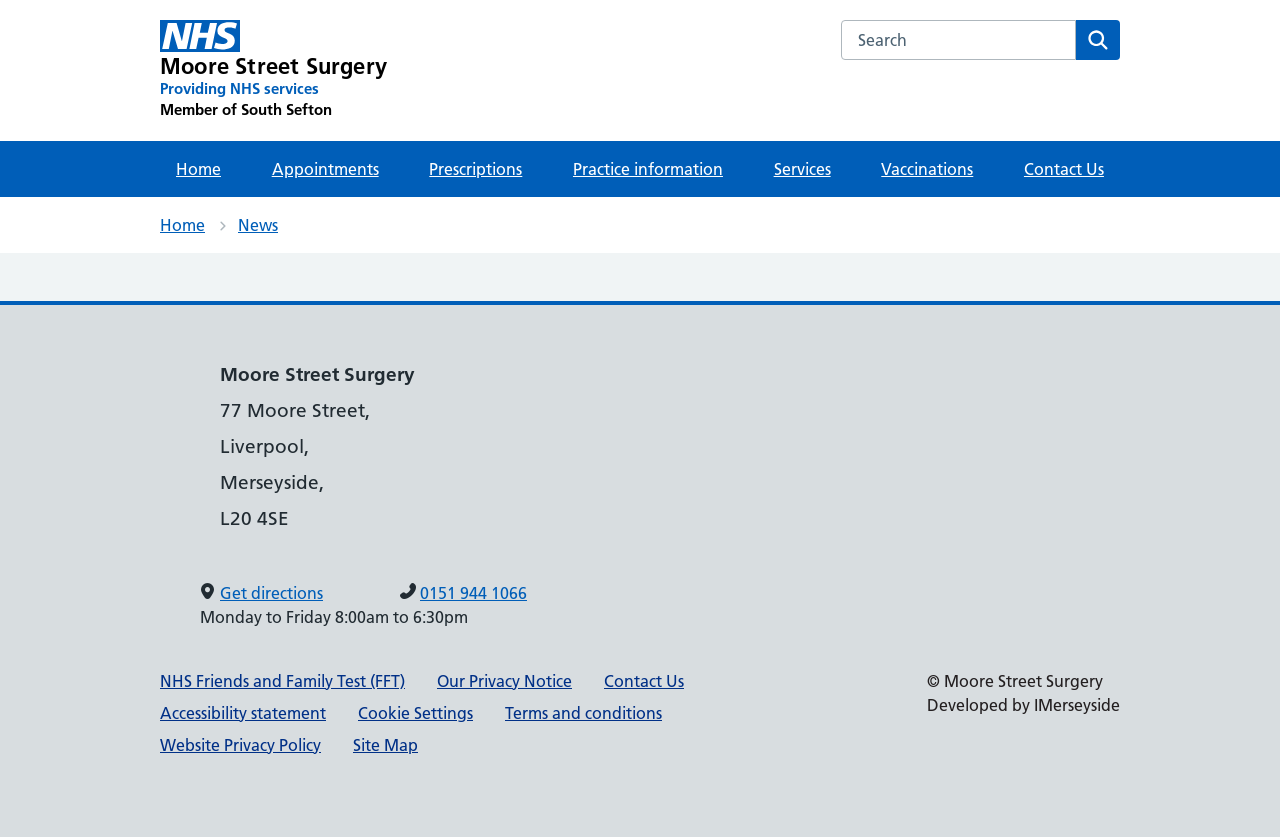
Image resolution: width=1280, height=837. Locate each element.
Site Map (385, 745)
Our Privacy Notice (504, 681)
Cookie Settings (415, 713)
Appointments (325, 169)
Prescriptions (475, 169)
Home (198, 169)
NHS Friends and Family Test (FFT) (282, 681)
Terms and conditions (583, 713)
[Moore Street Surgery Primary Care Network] (273, 70)
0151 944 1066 (473, 593)
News (258, 225)
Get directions (271, 593)
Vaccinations (927, 169)
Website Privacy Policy (240, 745)
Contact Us (1064, 169)
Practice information (648, 169)
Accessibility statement (243, 713)
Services (802, 169)
